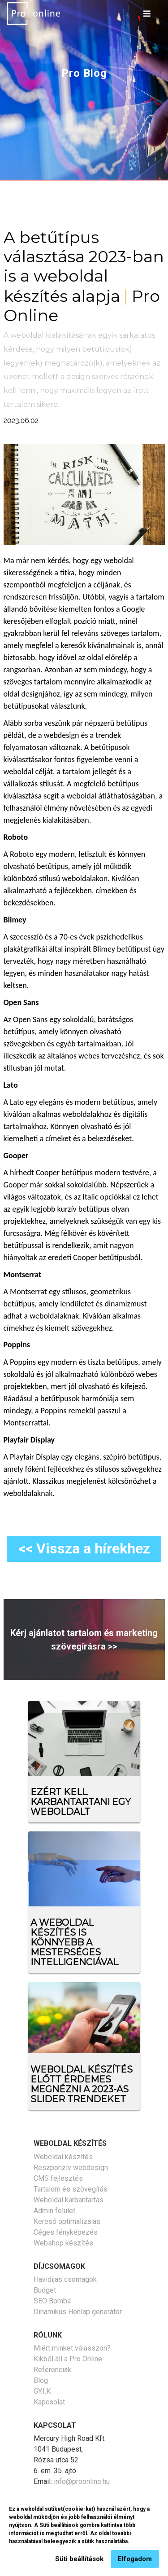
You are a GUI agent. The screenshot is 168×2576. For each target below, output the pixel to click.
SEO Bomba (52, 2301)
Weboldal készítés (63, 2157)
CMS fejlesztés (58, 2178)
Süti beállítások (79, 2563)
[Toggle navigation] (147, 13)
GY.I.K (42, 2391)
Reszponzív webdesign (71, 2167)
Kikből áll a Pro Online (68, 2359)
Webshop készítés (63, 2243)
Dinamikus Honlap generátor (78, 2311)
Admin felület (54, 2210)
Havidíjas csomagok (65, 2279)
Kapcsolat (49, 2402)
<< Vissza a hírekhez (84, 1548)
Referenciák (52, 2369)
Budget (45, 2290)
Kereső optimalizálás (67, 2221)
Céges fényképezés (66, 2232)
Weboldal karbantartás (68, 2200)
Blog (41, 2380)
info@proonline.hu (82, 2481)
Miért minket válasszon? (72, 2348)
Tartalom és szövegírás (71, 2189)
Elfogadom (135, 2563)
